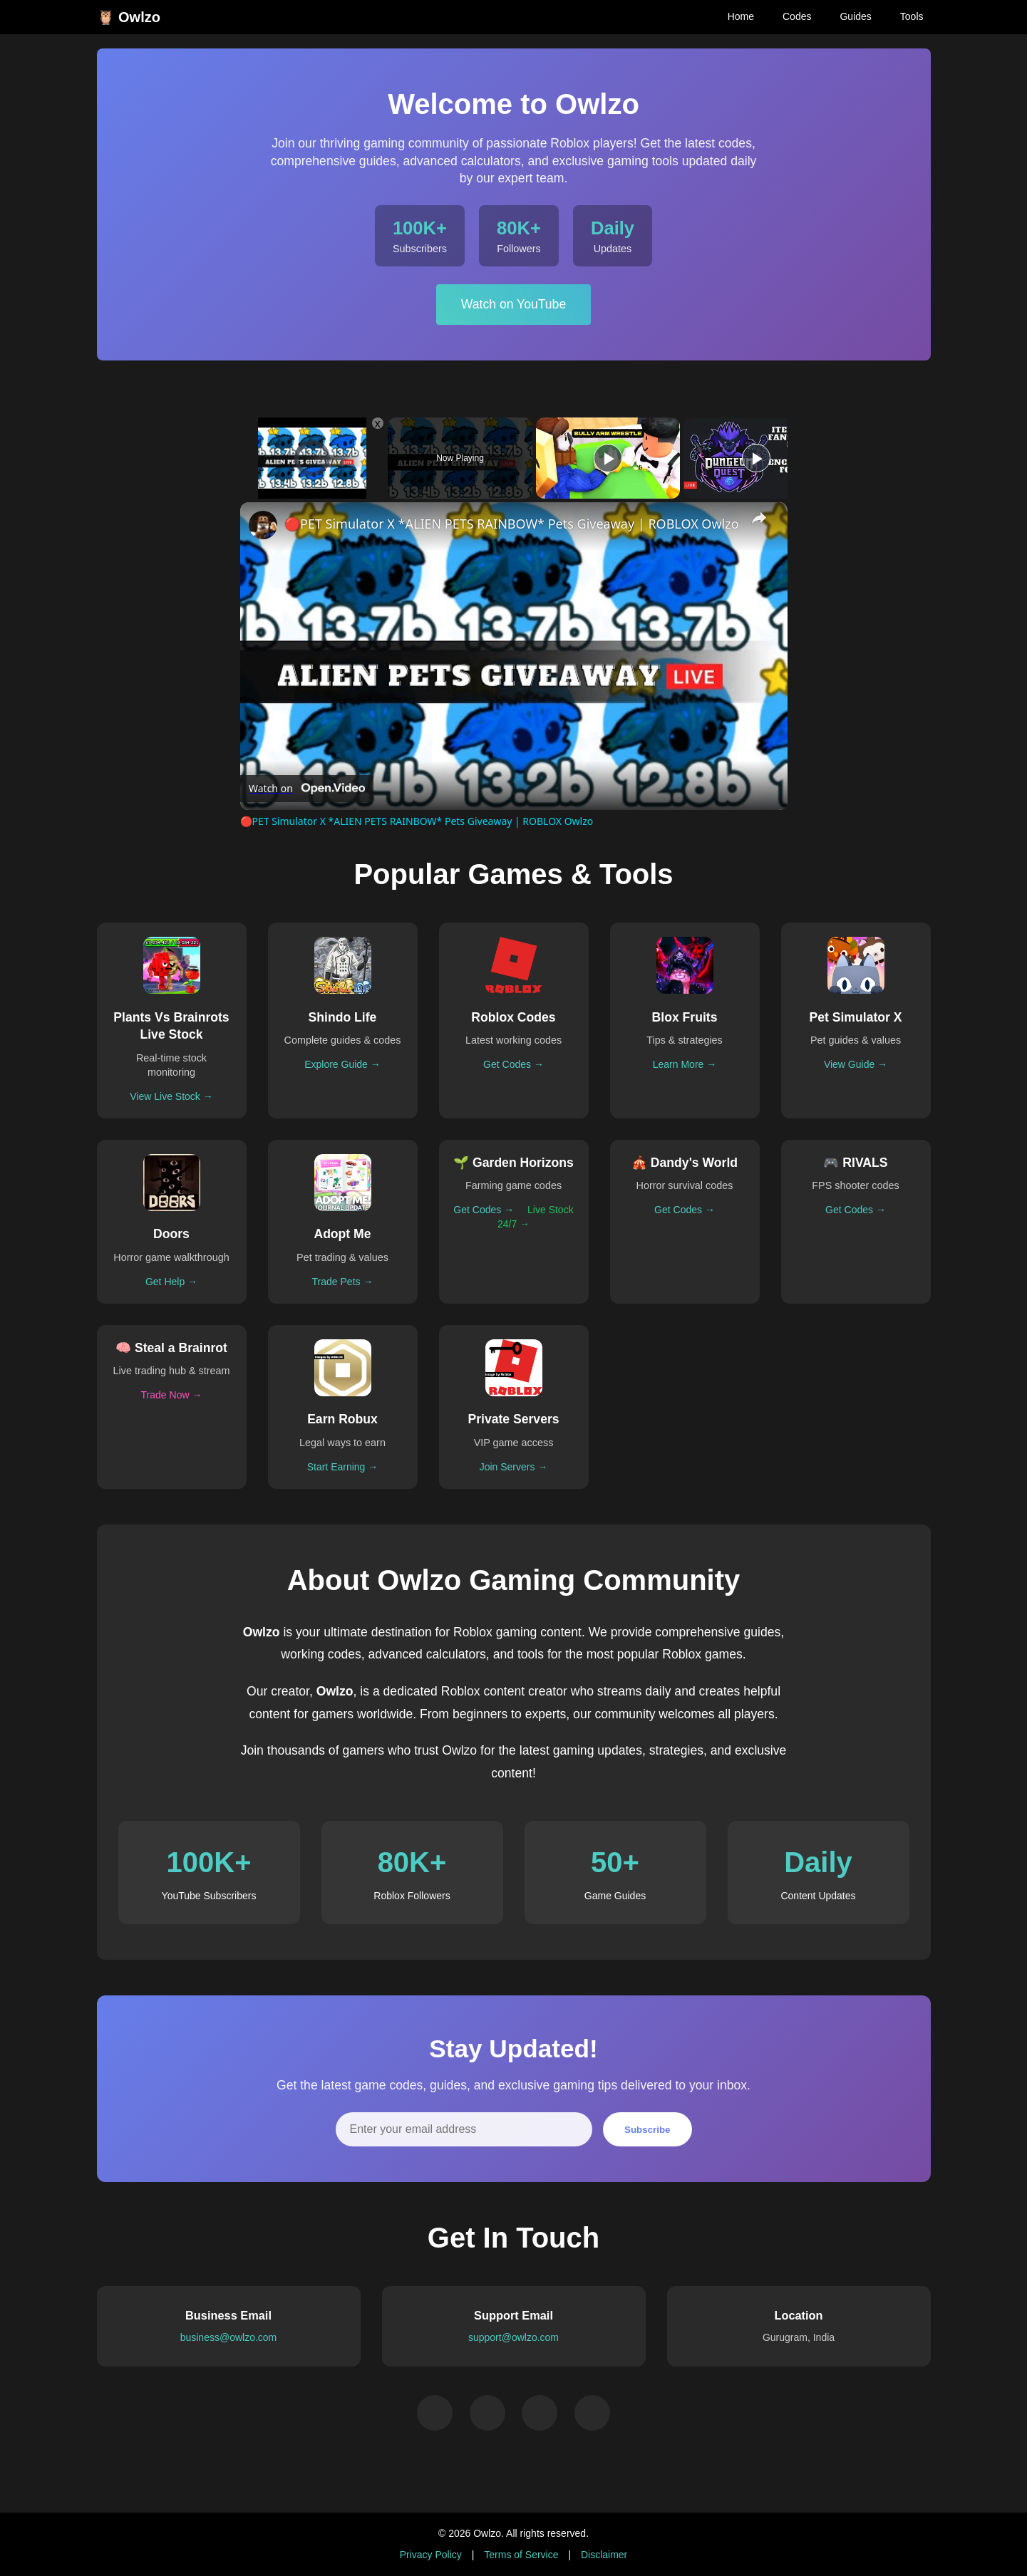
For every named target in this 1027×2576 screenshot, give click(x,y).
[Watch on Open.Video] (306, 788)
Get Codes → (513, 1064)
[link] (263, 525)
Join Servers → (514, 1467)
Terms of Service (521, 2554)
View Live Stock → (171, 1096)
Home (741, 16)
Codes (797, 16)
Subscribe (647, 2129)
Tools (912, 16)
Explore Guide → (342, 1064)
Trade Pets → (342, 1281)
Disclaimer (604, 2554)
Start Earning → (342, 1467)
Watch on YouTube (513, 304)
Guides (855, 16)
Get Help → (171, 1281)
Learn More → (684, 1064)
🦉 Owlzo (128, 17)
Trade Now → (171, 1395)
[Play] (608, 458)
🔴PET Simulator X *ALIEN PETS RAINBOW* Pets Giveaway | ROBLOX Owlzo (511, 523)
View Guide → (855, 1064)
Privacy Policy (431, 2554)
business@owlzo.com (228, 2337)
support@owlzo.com (513, 2337)
